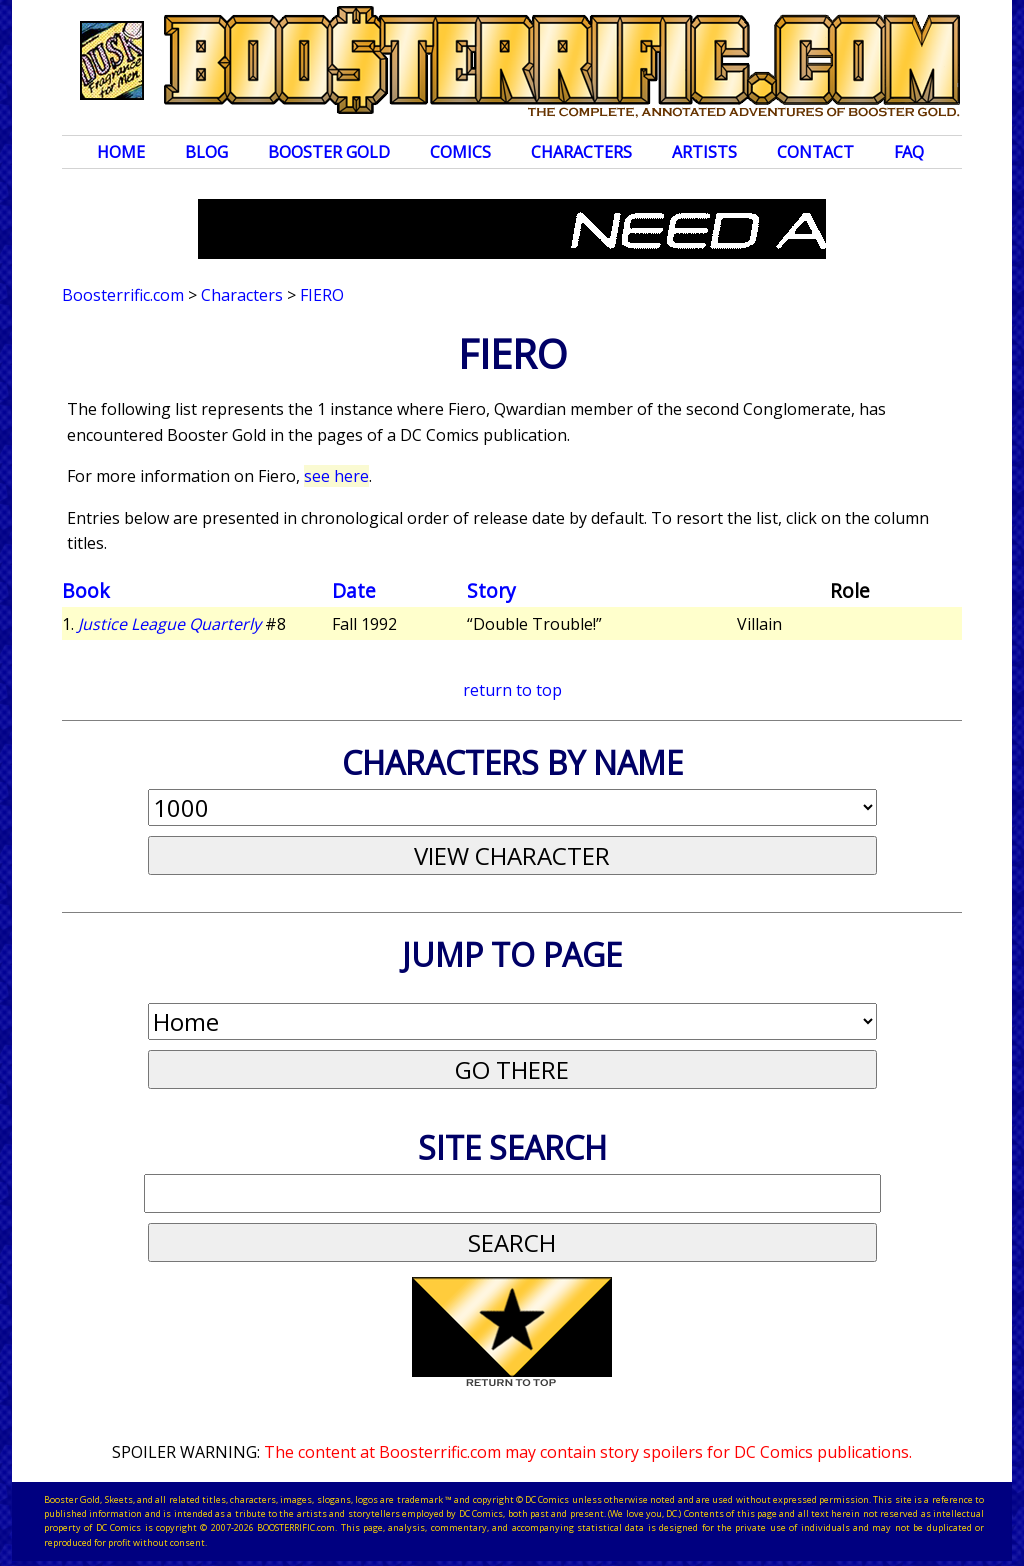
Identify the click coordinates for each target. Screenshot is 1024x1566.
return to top (512, 690)
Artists (704, 152)
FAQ (909, 152)
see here (336, 476)
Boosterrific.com (123, 295)
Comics (460, 152)
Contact (815, 152)
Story (491, 590)
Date (354, 590)
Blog (206, 152)
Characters (581, 152)
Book (86, 590)
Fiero (322, 295)
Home (121, 152)
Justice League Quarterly (169, 624)
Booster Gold (329, 152)
